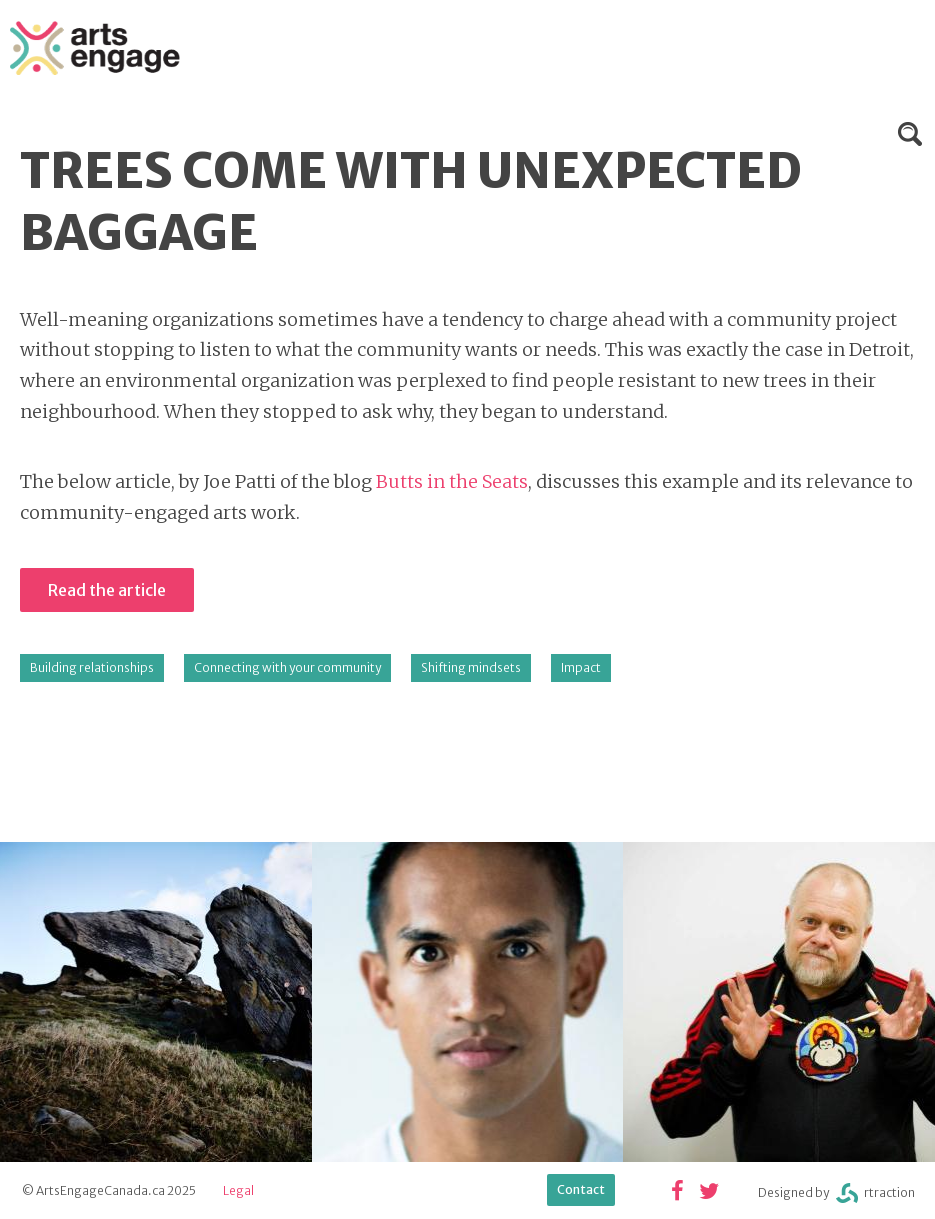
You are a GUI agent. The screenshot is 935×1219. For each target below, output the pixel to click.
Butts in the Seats (452, 481)
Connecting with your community (287, 667)
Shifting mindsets (471, 667)
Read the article (107, 590)
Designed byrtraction (836, 1193)
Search (910, 134)
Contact (581, 1189)
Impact (581, 667)
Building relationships (92, 667)
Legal (238, 1190)
